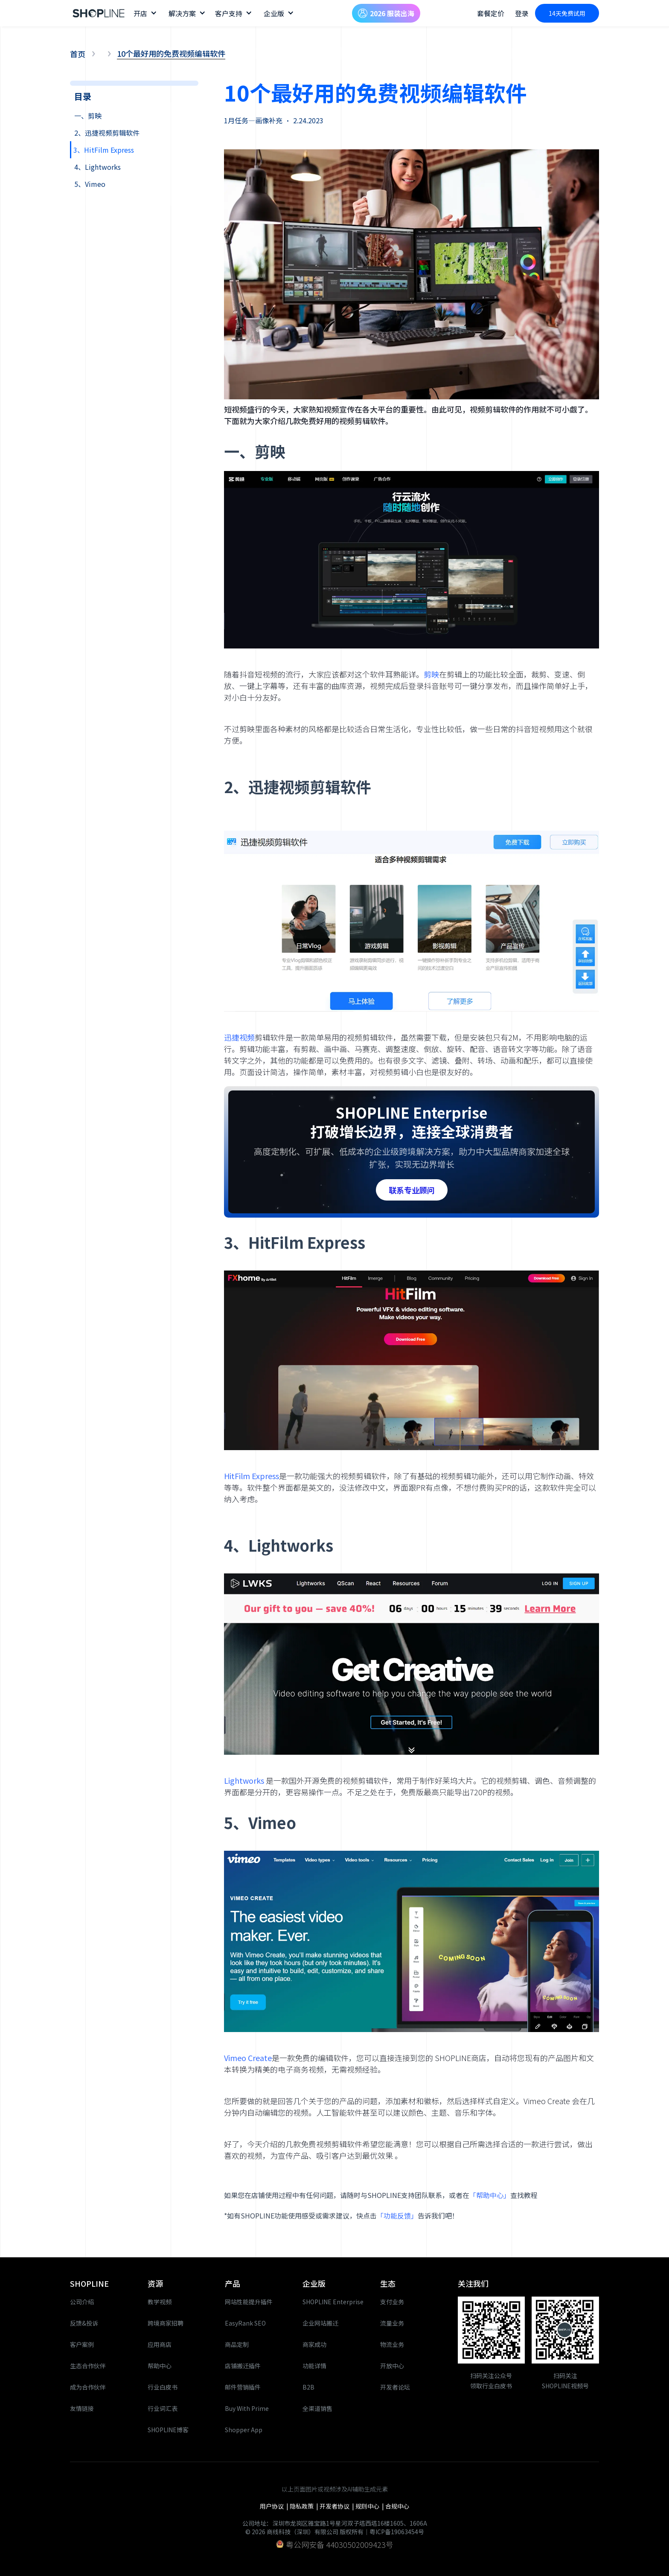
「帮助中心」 (489, 2195)
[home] (99, 13)
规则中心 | (370, 2506)
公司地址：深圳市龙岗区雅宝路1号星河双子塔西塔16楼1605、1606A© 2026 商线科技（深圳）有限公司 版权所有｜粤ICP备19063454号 (334, 2527)
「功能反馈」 (397, 2215)
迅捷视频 (239, 1037)
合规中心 (397, 2506)
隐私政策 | (305, 2506)
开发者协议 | (337, 2506)
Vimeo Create (248, 2057)
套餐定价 (490, 13)
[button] (144, 13)
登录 (522, 13)
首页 (77, 53)
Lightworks (245, 1780)
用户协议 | (275, 2506)
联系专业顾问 (412, 1189)
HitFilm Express (251, 1475)
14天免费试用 (567, 13)
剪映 (431, 674)
